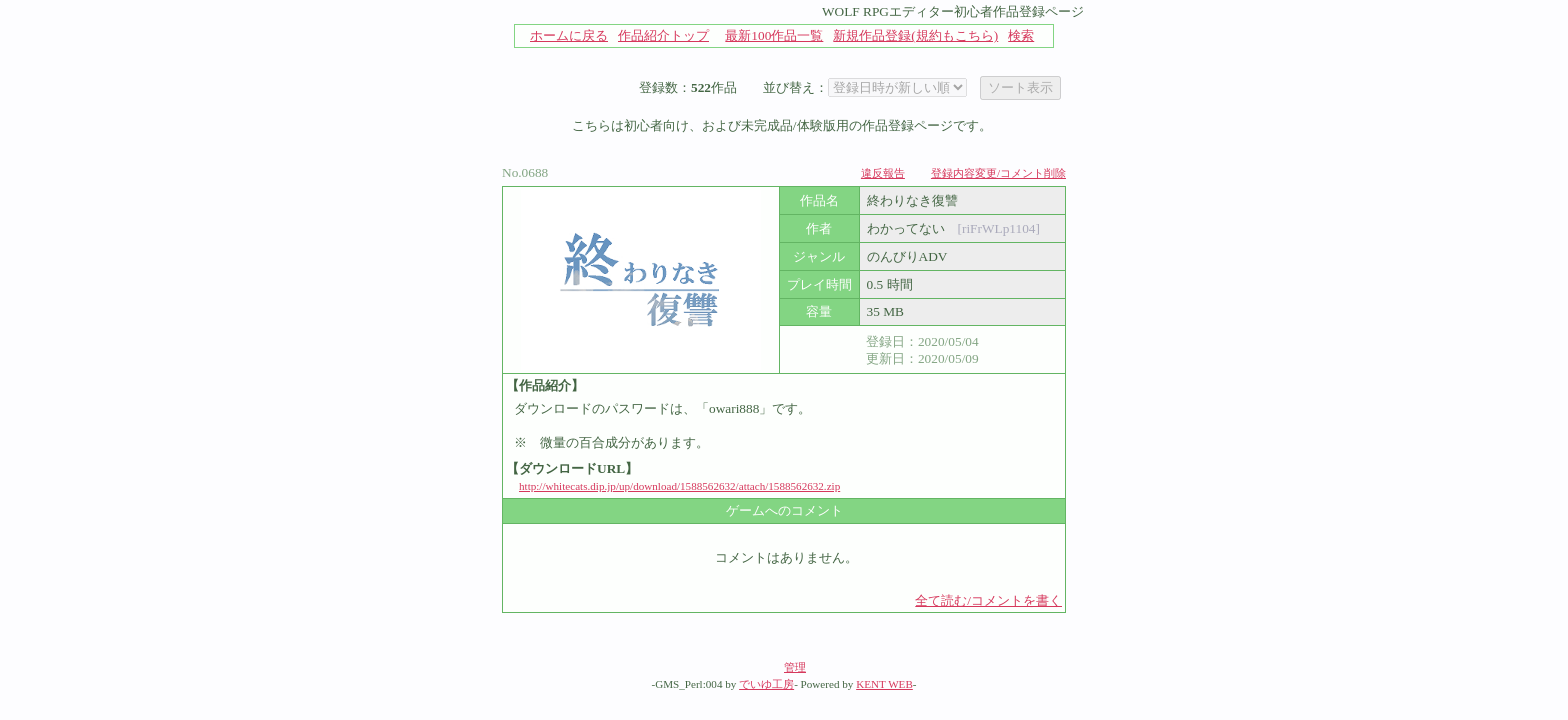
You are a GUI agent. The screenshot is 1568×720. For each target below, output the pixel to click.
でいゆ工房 (766, 684)
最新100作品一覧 (774, 35)
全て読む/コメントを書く (988, 600)
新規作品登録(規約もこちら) (915, 35)
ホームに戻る (569, 35)
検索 (1021, 35)
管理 (795, 667)
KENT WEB (884, 684)
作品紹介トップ (663, 35)
